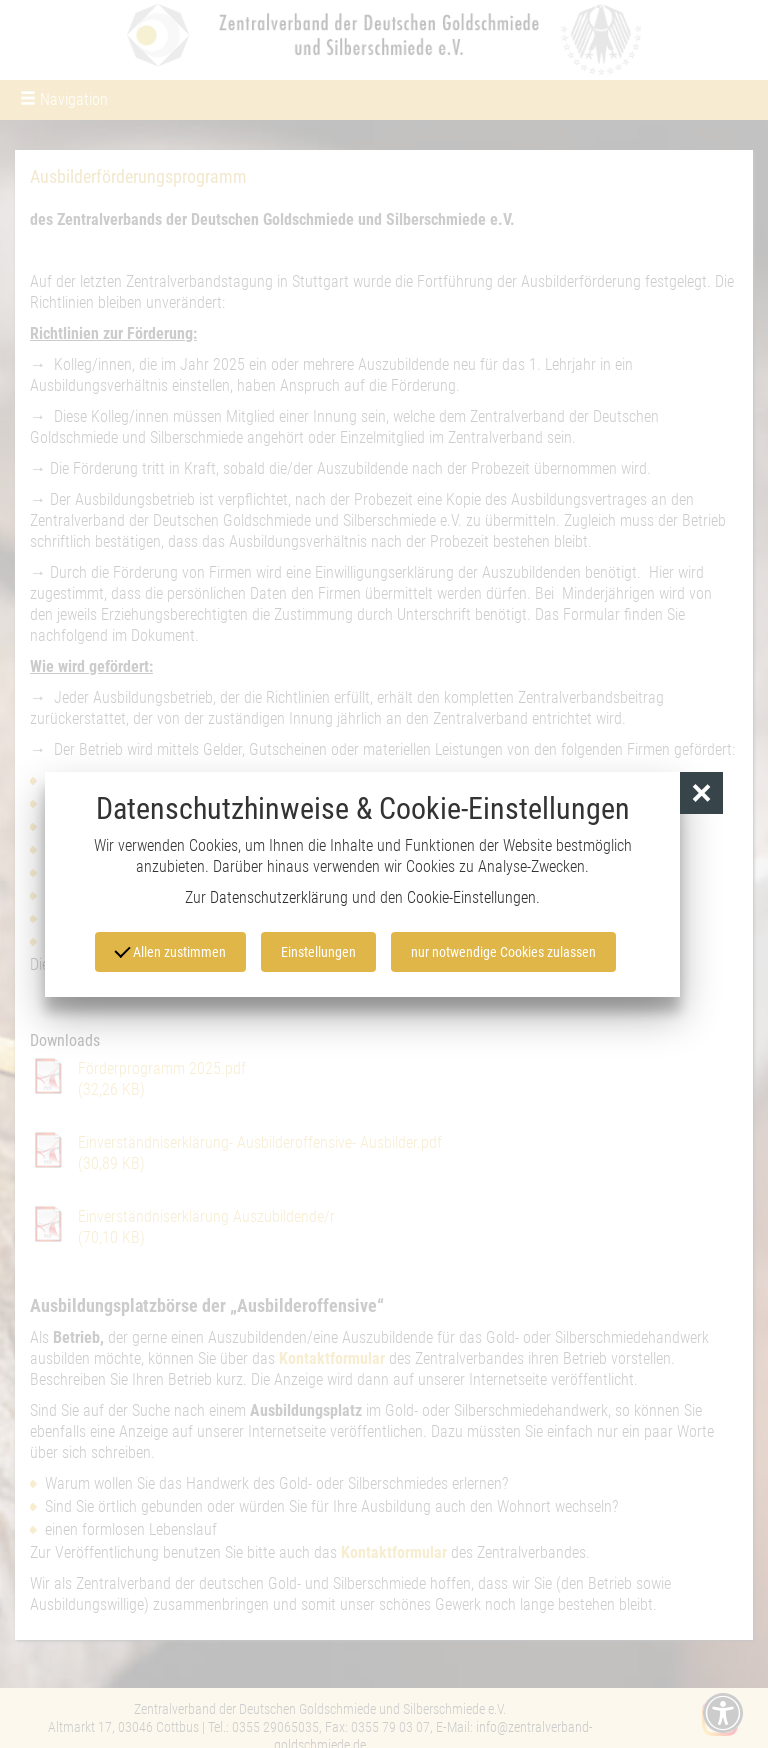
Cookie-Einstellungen (471, 897)
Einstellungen (318, 952)
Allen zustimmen (170, 950)
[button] (701, 793)
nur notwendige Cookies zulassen (503, 952)
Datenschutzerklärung (279, 897)
